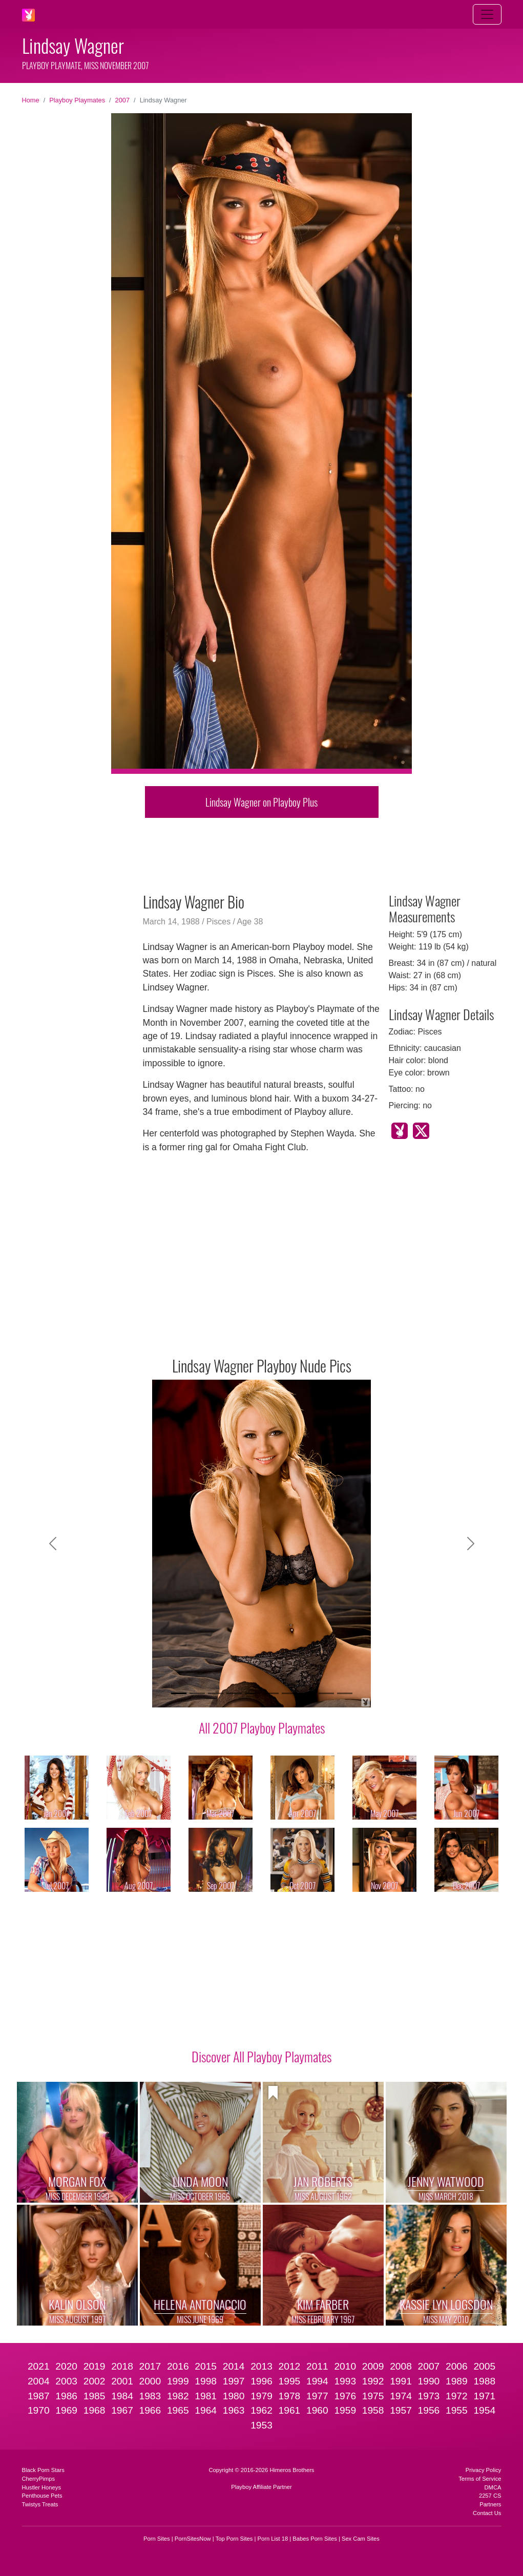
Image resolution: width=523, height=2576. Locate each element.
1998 (206, 2381)
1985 (94, 2396)
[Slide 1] (178, 1693)
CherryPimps (38, 2479)
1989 (457, 2381)
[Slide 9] (326, 1693)
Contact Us (487, 2513)
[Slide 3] (215, 1693)
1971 (484, 2396)
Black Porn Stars (43, 2470)
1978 (290, 2396)
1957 (401, 2410)
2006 (457, 2366)
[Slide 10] (344, 1693)
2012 (290, 2366)
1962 (261, 2410)
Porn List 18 (273, 2539)
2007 (122, 100)
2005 (484, 2366)
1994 (317, 2381)
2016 (178, 2366)
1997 (234, 2381)
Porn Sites (156, 2539)
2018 (122, 2366)
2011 (317, 2366)
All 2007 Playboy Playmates (262, 1727)
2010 (345, 2366)
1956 (429, 2410)
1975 (373, 2396)
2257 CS (490, 2496)
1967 (122, 2410)
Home (30, 100)
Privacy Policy (483, 2470)
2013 (261, 2366)
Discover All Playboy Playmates (261, 2056)
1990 (429, 2381)
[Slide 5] (252, 1693)
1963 (234, 2410)
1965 (178, 2410)
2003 (66, 2381)
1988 (484, 2381)
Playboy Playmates (77, 100)
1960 (317, 2410)
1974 (401, 2396)
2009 (373, 2366)
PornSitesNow (193, 2539)
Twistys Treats (40, 2504)
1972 (457, 2396)
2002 (94, 2381)
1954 (484, 2410)
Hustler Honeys (41, 2487)
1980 (234, 2396)
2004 (39, 2381)
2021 (39, 2366)
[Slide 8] (308, 1693)
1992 (373, 2381)
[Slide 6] (271, 1693)
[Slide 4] (234, 1693)
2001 (122, 2381)
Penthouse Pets (42, 2496)
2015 (206, 2366)
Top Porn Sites (234, 2539)
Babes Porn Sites (314, 2539)
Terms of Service (479, 2479)
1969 (66, 2410)
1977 (317, 2396)
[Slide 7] (289, 1693)
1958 (373, 2410)
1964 (206, 2410)
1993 (345, 2381)
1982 (178, 2396)
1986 (66, 2396)
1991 (401, 2381)
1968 (94, 2410)
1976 (345, 2396)
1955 (457, 2410)
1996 (261, 2381)
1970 (39, 2410)
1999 (178, 2381)
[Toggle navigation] (487, 14)
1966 (150, 2410)
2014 (234, 2366)
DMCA (493, 2487)
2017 (150, 2366)
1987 (39, 2396)
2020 (66, 2366)
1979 (261, 2396)
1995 (290, 2381)
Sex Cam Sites (361, 2539)
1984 (122, 2396)
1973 (429, 2396)
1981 (206, 2396)
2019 (94, 2366)
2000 (150, 2381)
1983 (150, 2396)
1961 (290, 2410)
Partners (490, 2504)
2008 (401, 2366)
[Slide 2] (197, 1693)
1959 (345, 2410)
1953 (261, 2425)
